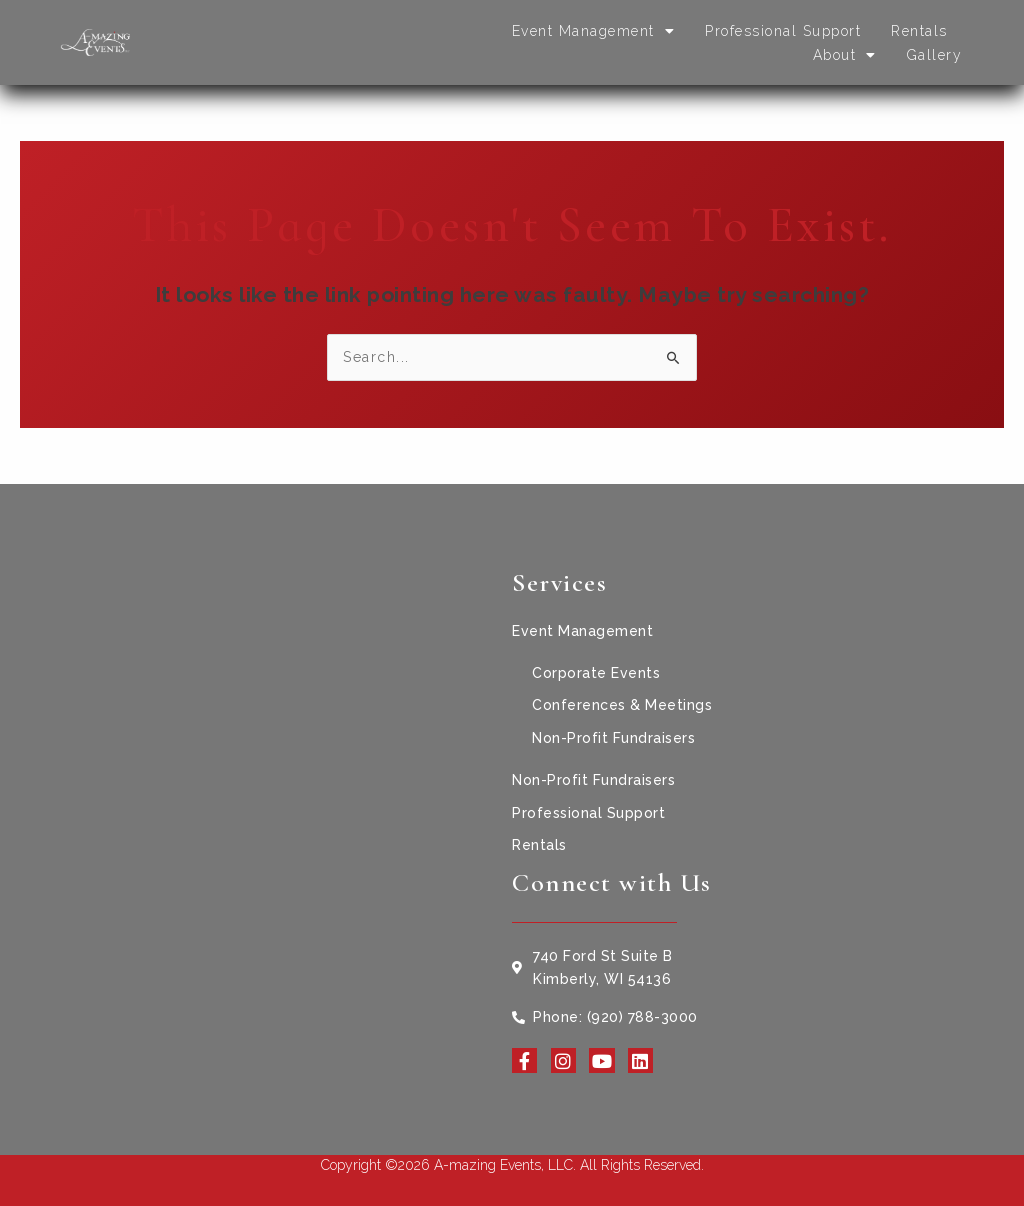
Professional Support (783, 31)
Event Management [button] (594, 31)
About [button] (845, 55)
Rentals (919, 31)
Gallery (935, 55)
